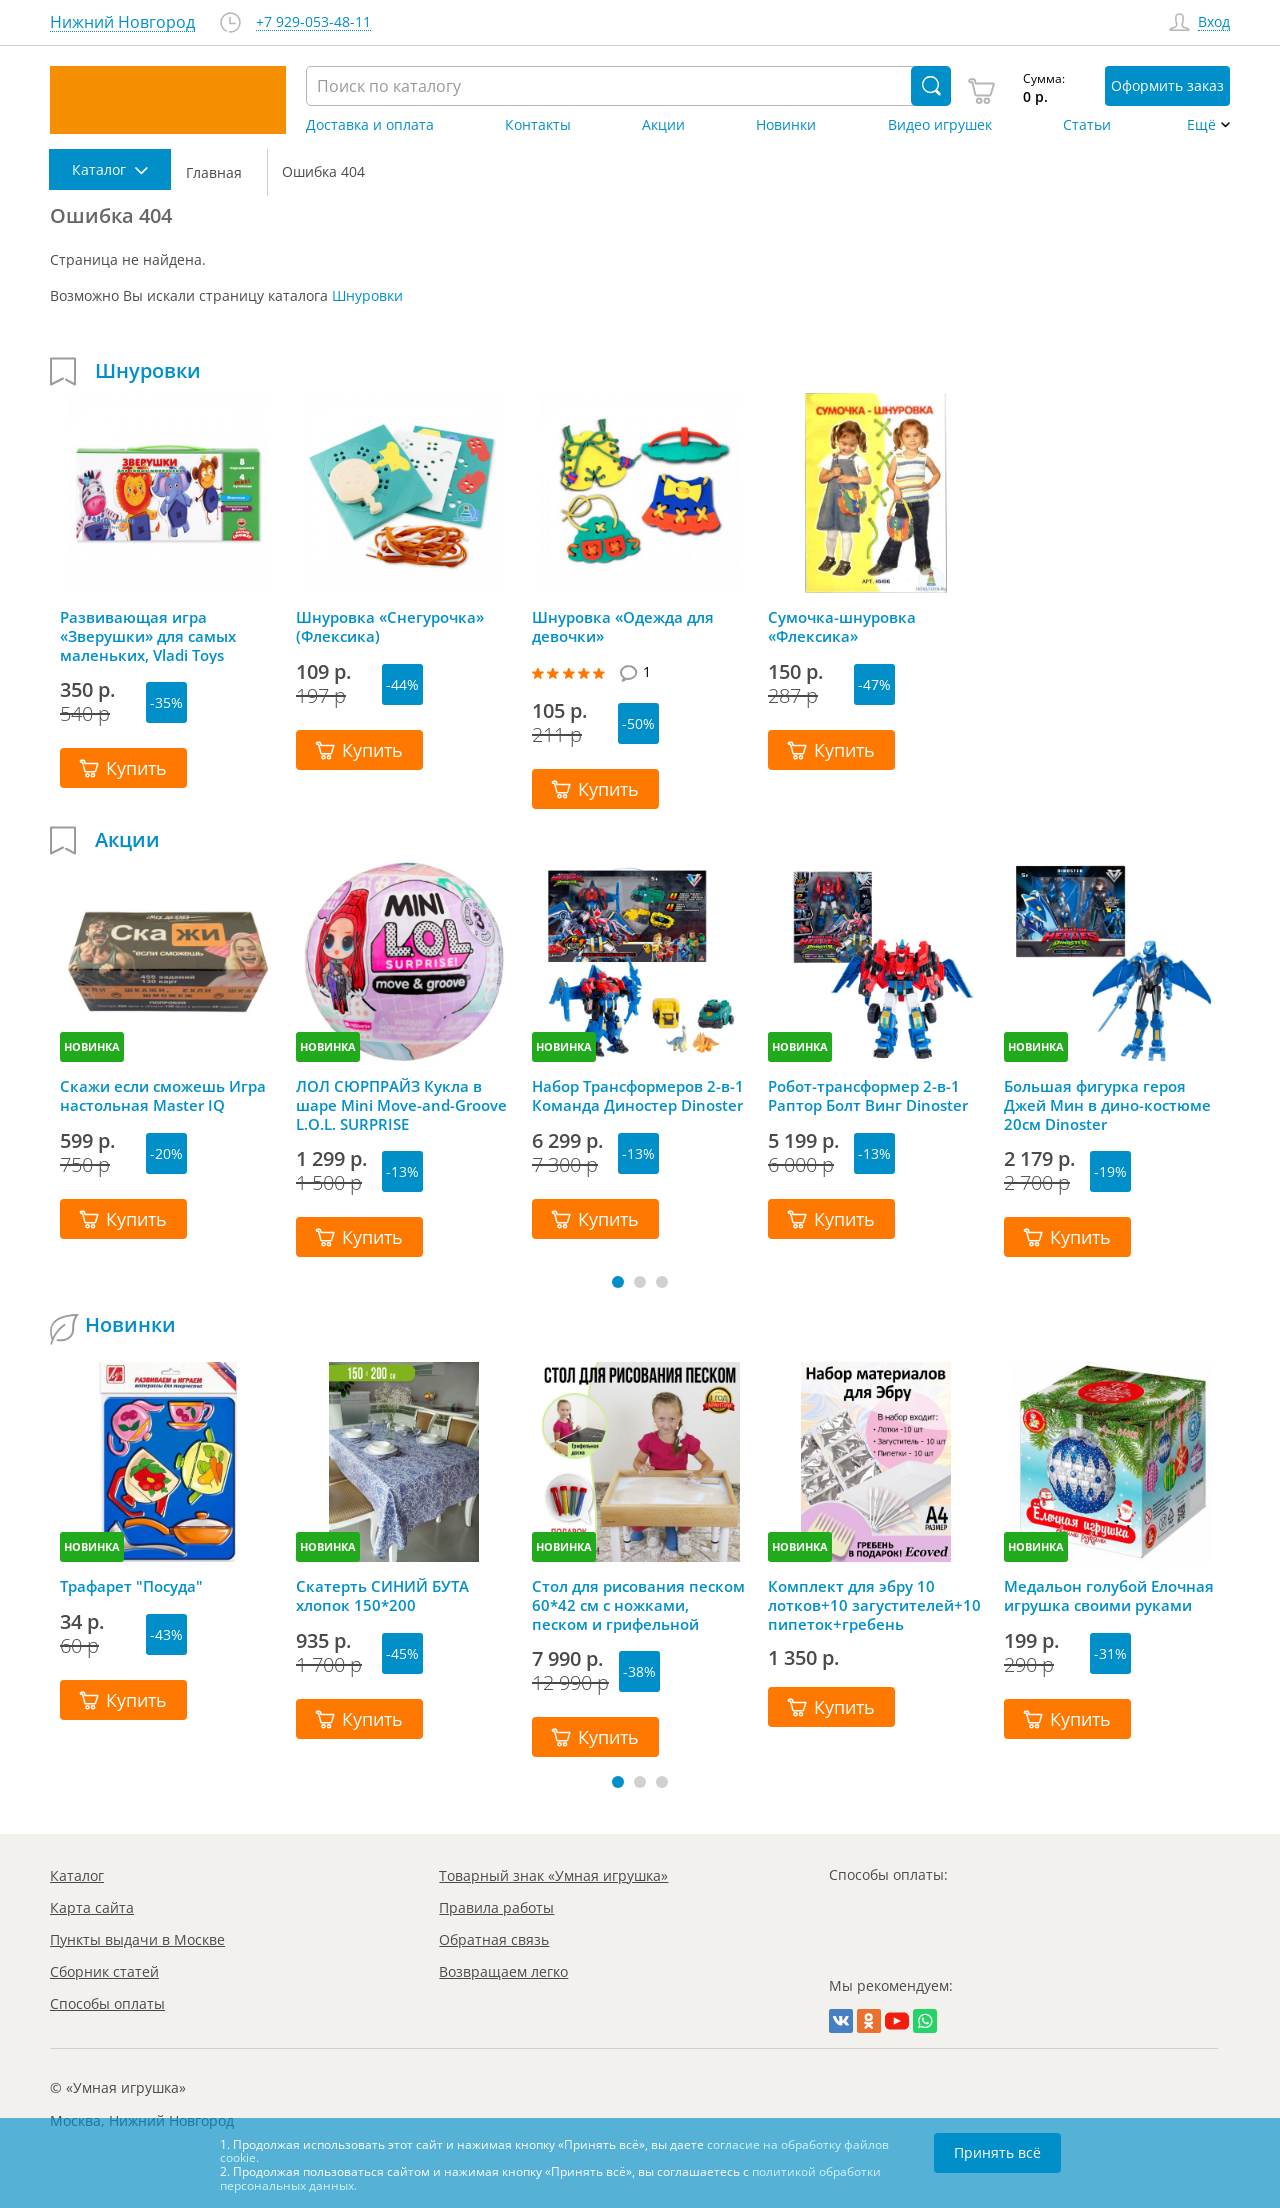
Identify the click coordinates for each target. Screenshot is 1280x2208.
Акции (663, 125)
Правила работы (496, 1907)
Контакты (538, 125)
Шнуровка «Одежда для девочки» (623, 627)
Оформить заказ (1167, 85)
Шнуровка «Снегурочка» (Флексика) (390, 627)
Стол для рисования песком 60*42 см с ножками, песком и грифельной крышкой (638, 1605)
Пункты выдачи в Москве (137, 1939)
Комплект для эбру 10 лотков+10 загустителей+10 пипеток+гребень (874, 1605)
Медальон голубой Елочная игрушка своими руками (1109, 1596)
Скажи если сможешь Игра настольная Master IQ (163, 1096)
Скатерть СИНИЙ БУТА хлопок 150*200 (382, 1596)
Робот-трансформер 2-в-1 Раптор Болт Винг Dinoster (868, 1096)
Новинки (786, 125)
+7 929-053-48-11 (313, 22)
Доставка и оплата (370, 125)
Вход (1214, 22)
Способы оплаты (107, 2003)
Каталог (77, 1875)
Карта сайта (92, 1907)
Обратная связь (494, 1939)
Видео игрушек (940, 125)
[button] (618, 1282)
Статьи (1087, 125)
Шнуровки (367, 295)
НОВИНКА (92, 1046)
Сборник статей (104, 1971)
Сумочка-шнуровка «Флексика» (842, 627)
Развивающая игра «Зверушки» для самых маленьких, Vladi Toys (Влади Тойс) (148, 636)
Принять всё (997, 2152)
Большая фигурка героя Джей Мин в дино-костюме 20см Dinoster (1107, 1105)
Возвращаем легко (503, 1971)
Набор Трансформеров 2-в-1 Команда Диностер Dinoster (638, 1096)
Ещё (1201, 125)
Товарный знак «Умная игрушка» (553, 1875)
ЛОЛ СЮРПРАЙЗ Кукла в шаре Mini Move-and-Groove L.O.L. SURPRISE (401, 1105)
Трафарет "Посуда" (131, 1586)
